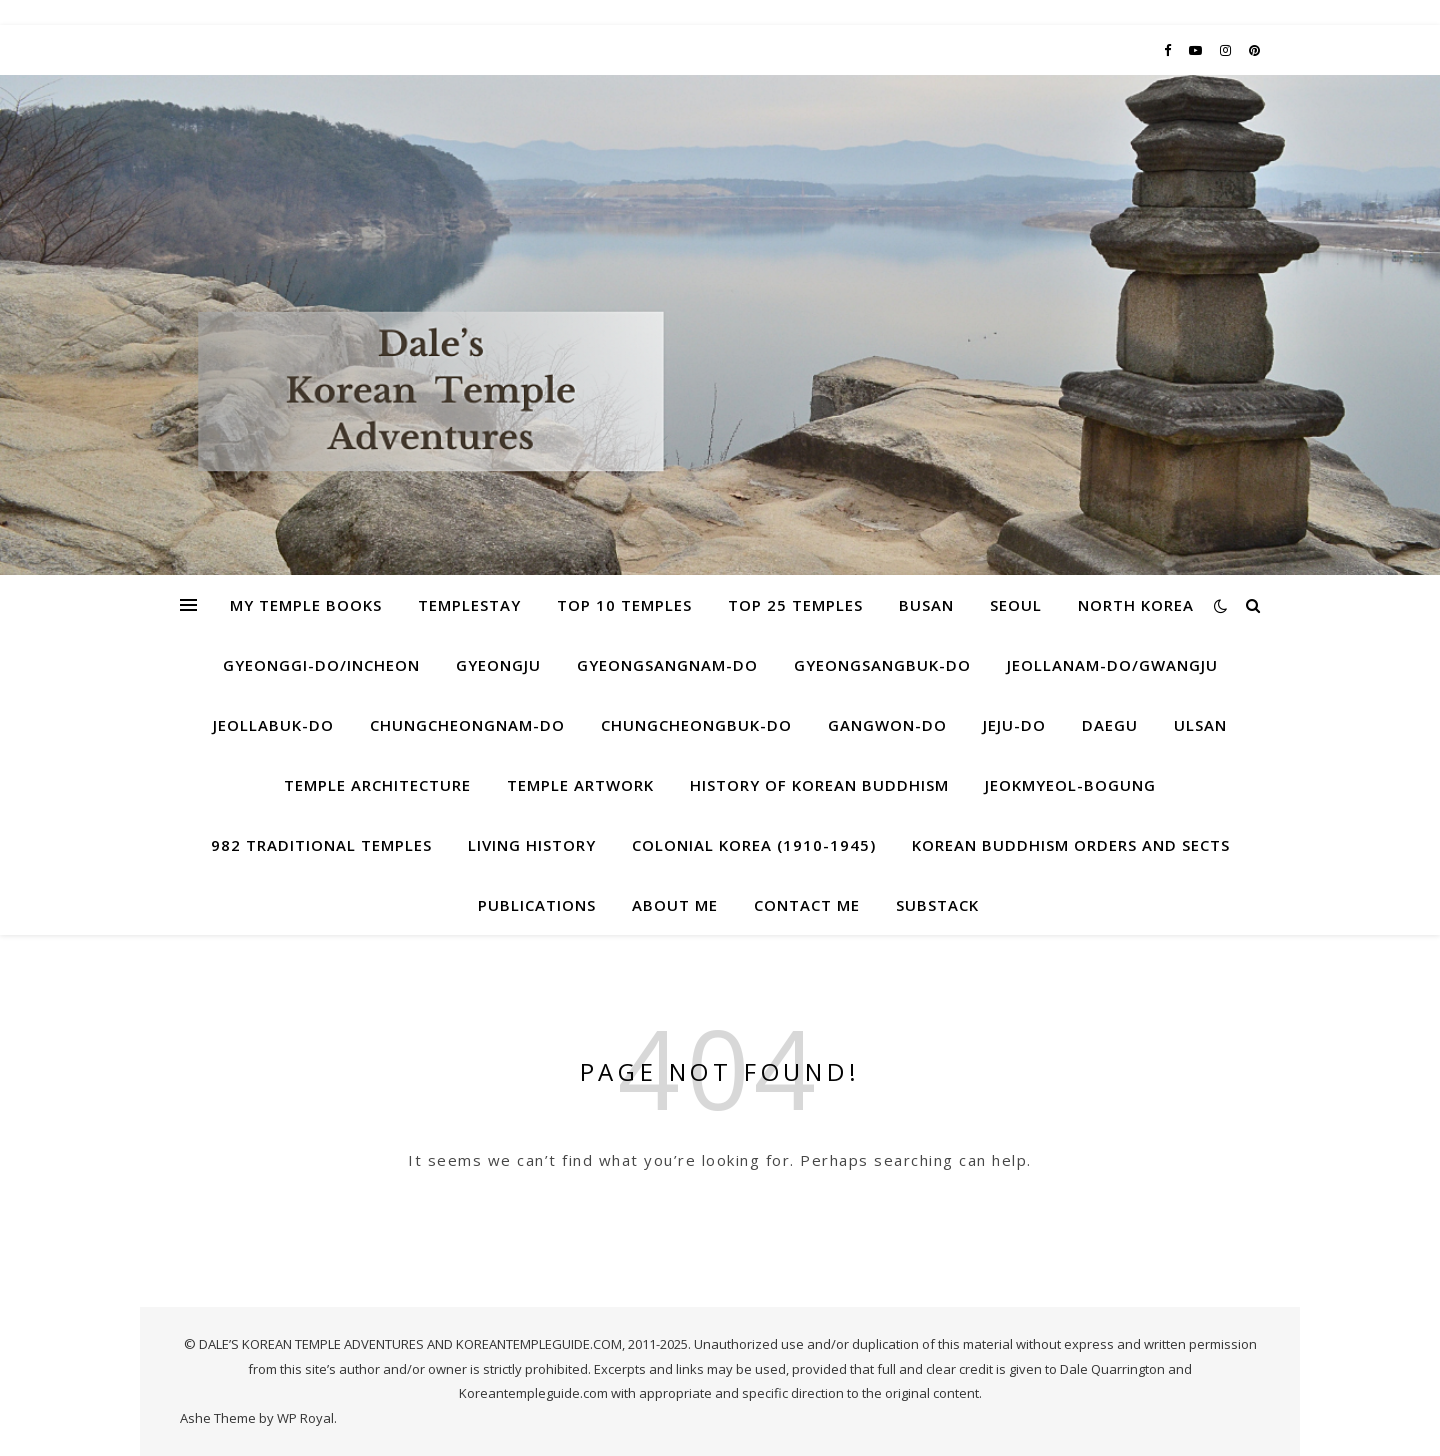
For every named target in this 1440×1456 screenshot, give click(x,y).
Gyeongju (498, 665)
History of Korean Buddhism (819, 785)
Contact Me (807, 905)
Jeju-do (1014, 725)
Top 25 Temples (795, 605)
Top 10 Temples (624, 605)
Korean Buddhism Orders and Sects (1071, 845)
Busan (926, 605)
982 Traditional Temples (321, 845)
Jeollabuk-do (273, 725)
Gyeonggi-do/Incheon (321, 665)
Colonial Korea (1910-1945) (754, 845)
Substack (937, 905)
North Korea (1136, 605)
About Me (675, 905)
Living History (532, 845)
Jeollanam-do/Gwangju (1112, 665)
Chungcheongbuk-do (696, 725)
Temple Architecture (377, 785)
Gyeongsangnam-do (667, 665)
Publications (537, 905)
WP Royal (305, 1418)
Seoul (1016, 605)
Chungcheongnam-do (467, 725)
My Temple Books (306, 605)
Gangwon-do (887, 725)
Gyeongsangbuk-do (882, 665)
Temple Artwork (580, 785)
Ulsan (1200, 725)
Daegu (1110, 725)
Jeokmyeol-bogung (1070, 785)
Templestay (469, 605)
